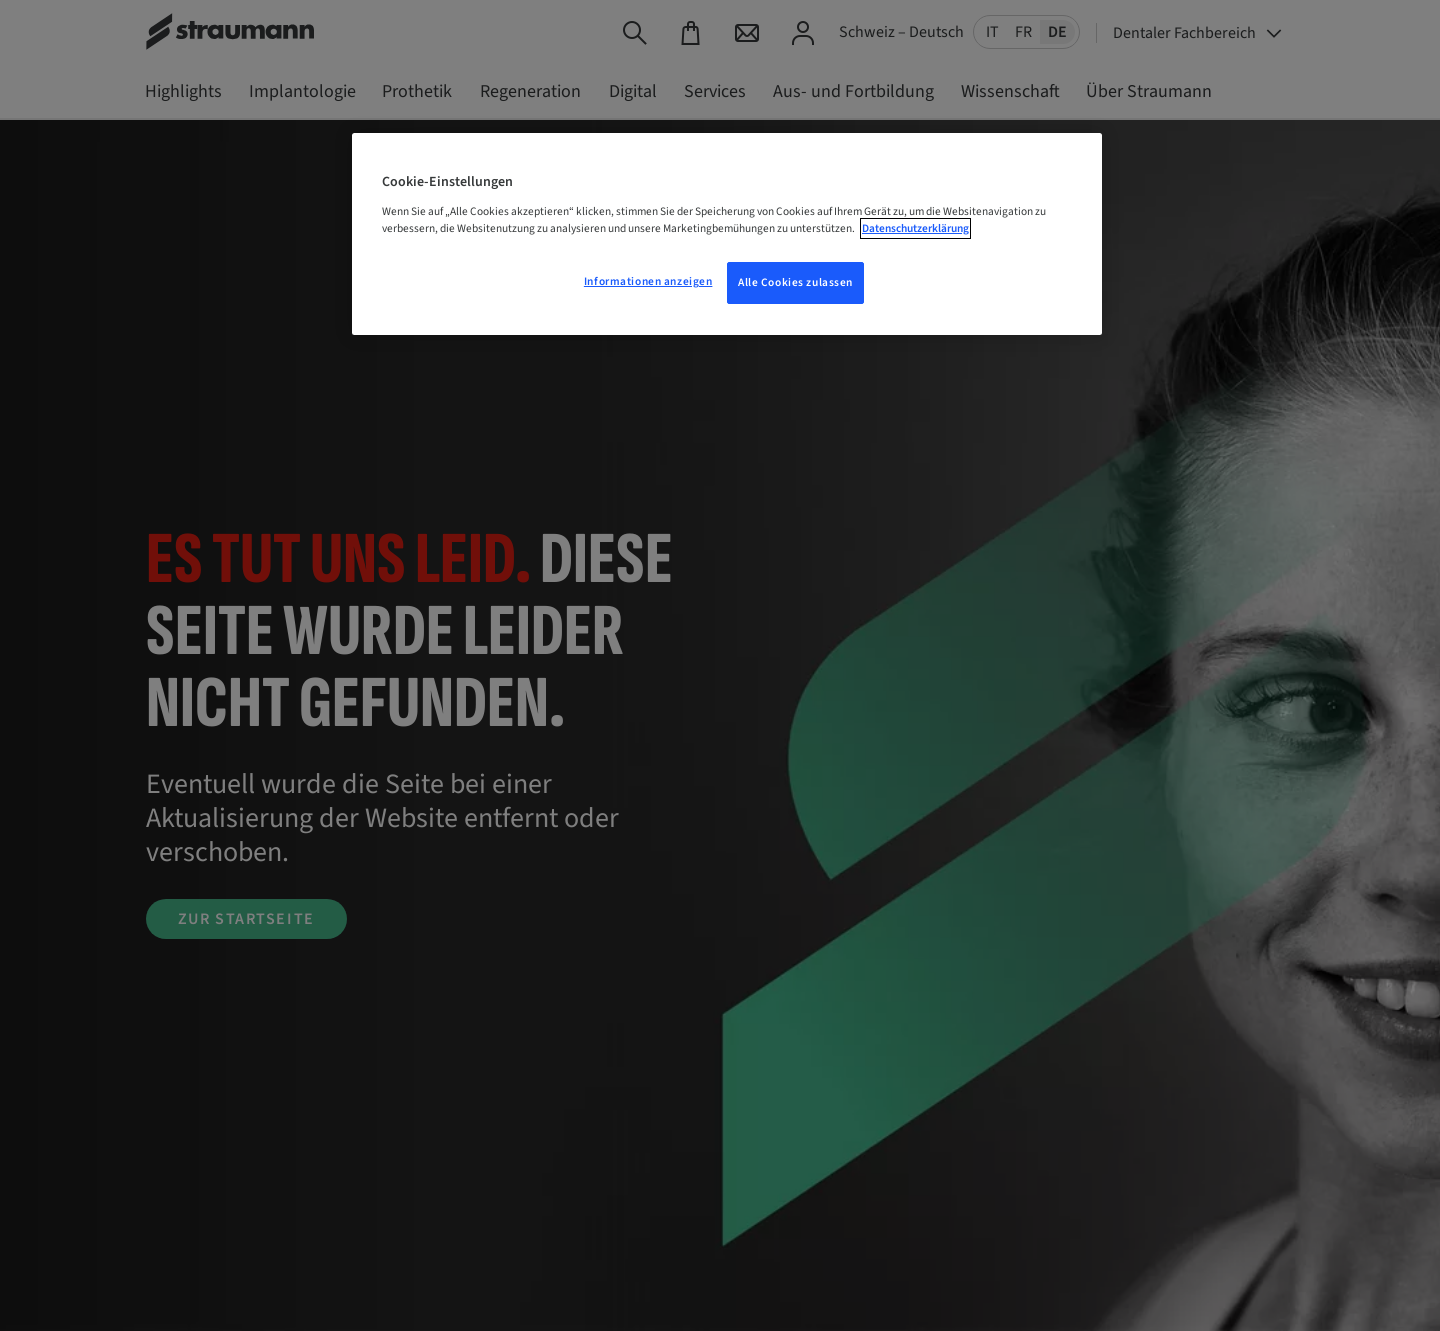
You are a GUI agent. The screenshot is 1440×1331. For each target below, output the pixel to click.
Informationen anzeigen (648, 281)
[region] (727, 234)
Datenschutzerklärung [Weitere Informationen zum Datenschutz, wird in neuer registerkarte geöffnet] (915, 228)
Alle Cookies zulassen (795, 282)
